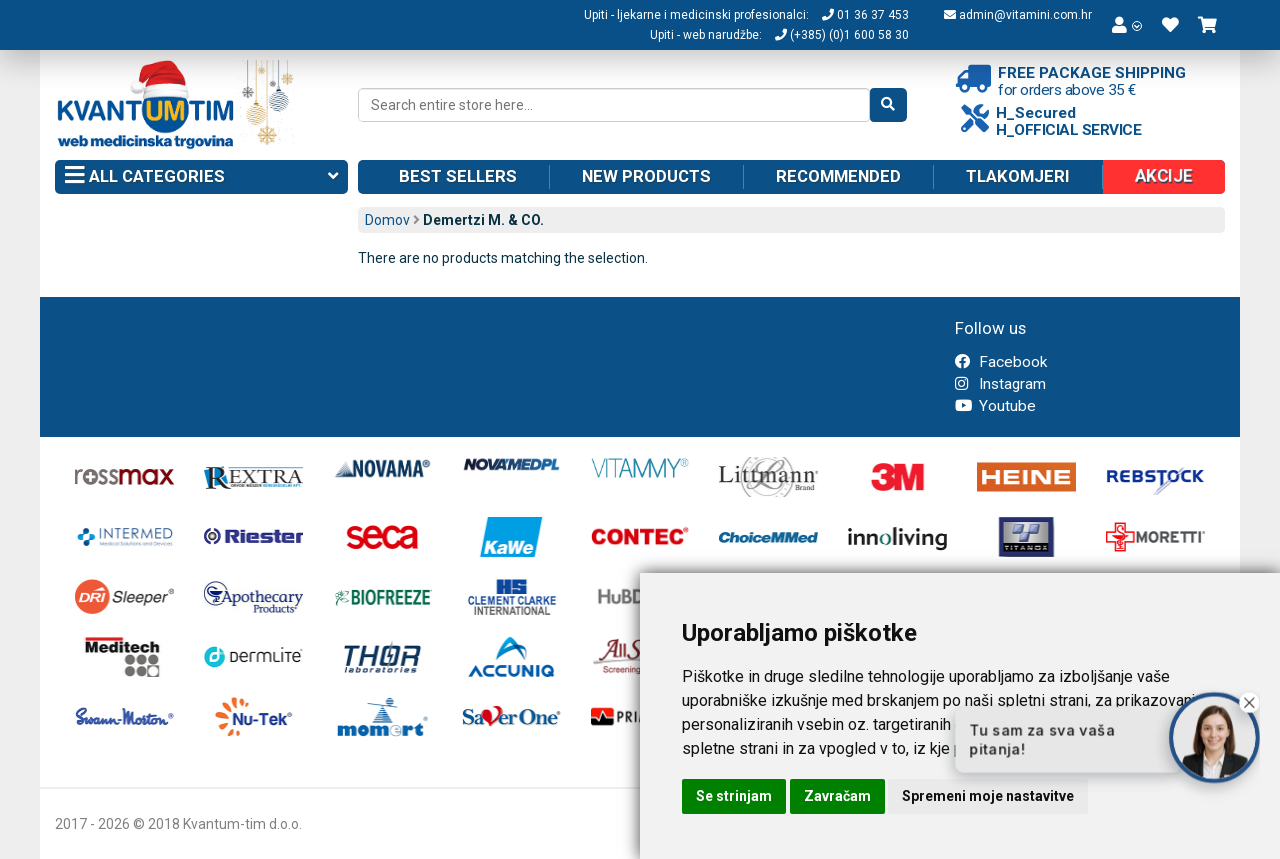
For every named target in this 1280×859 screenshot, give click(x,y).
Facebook (1001, 362)
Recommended (838, 176)
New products (646, 176)
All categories (201, 177)
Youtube (995, 406)
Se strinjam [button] (734, 796)
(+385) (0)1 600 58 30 (842, 35)
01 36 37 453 (865, 15)
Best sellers (458, 176)
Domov (387, 220)
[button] (1127, 25)
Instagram (1000, 384)
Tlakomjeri (1018, 176)
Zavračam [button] (837, 796)
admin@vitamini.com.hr (1018, 15)
